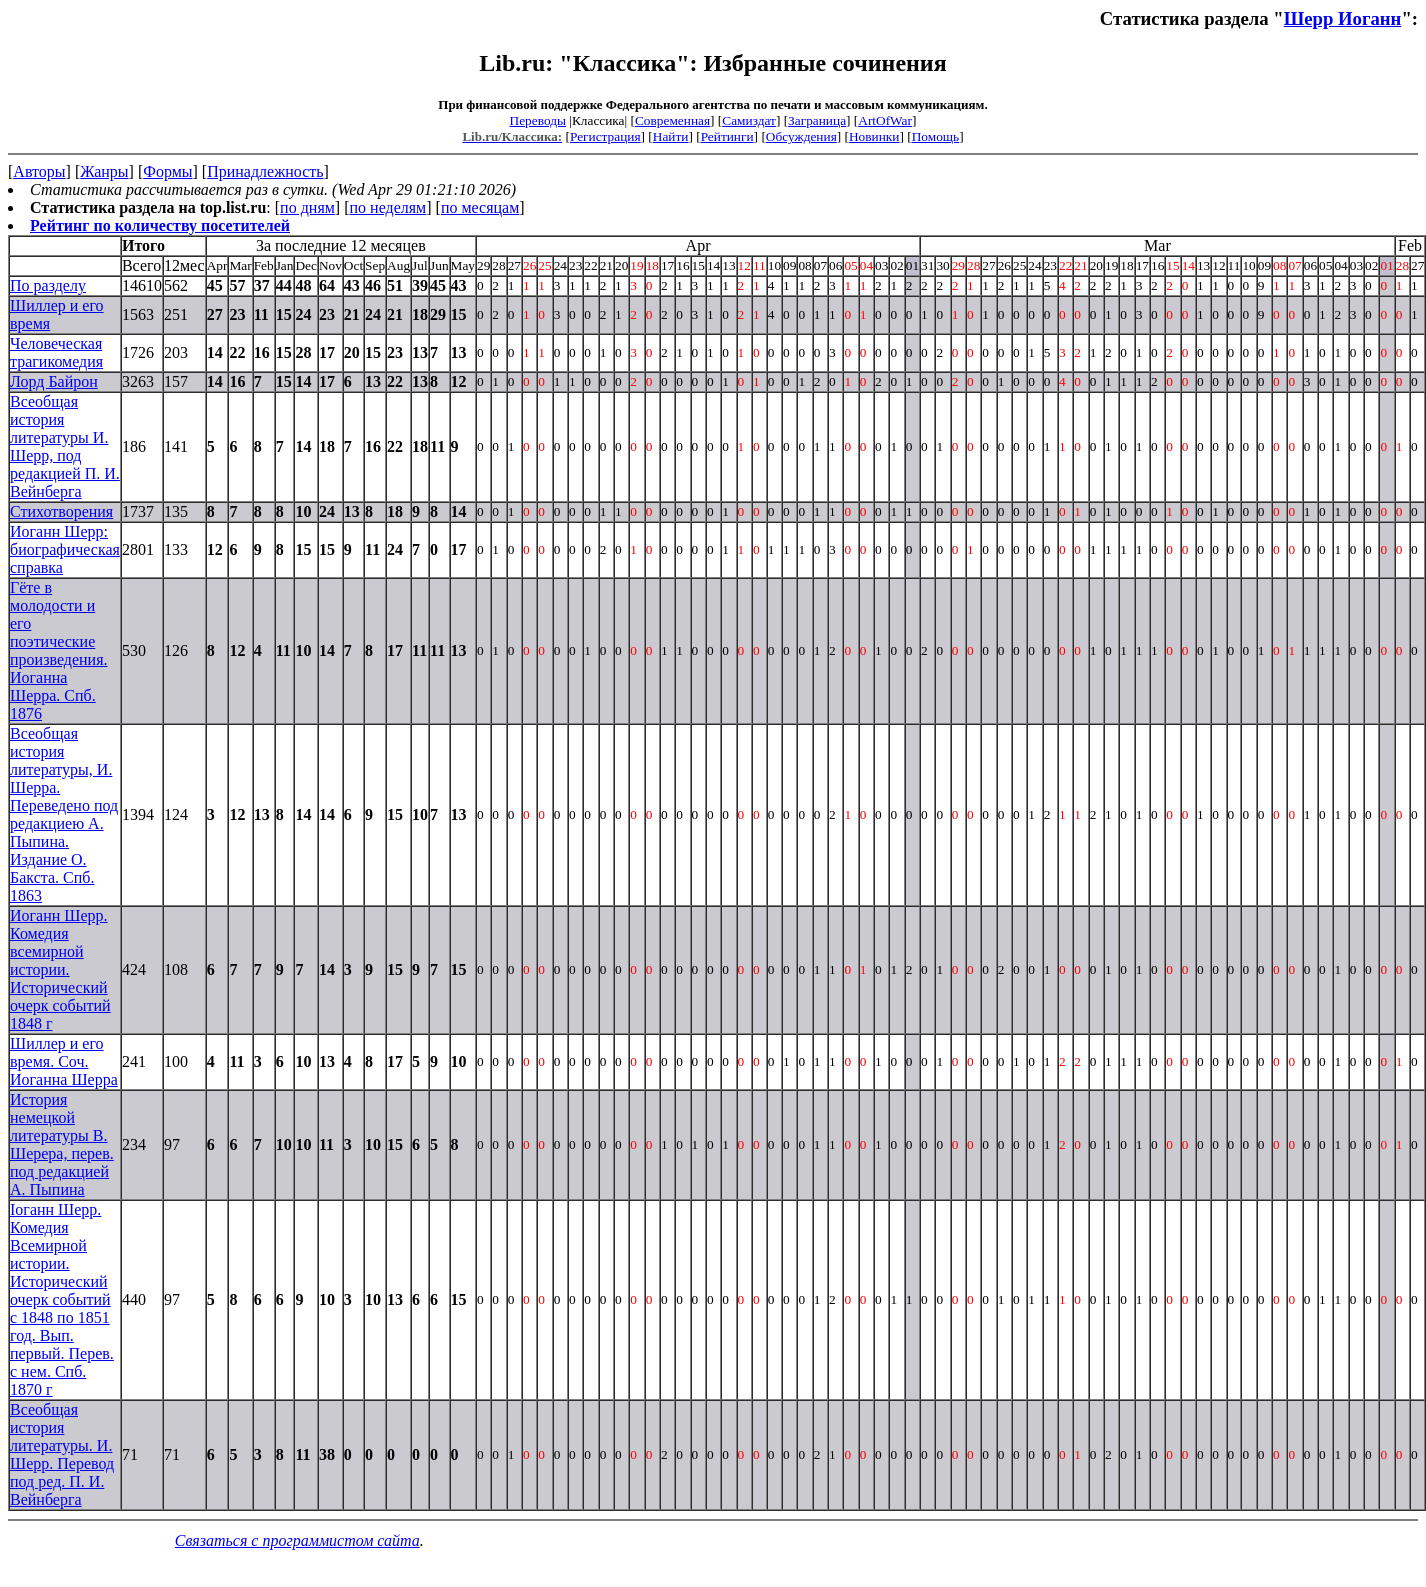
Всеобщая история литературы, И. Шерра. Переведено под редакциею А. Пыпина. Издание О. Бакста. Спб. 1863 (64, 814)
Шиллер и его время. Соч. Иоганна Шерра (64, 1061)
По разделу (48, 285)
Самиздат (749, 120)
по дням (307, 207)
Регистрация (605, 136)
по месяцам (480, 207)
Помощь (935, 136)
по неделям (388, 207)
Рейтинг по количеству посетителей (160, 225)
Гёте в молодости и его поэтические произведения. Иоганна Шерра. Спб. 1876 (59, 650)
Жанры (104, 171)
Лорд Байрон (54, 381)
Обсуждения (801, 136)
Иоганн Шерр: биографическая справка (65, 549)
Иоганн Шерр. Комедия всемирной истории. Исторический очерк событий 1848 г (60, 969)
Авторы (39, 171)
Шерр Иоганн (1343, 18)
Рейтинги (727, 136)
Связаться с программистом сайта (297, 1540)
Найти (671, 136)
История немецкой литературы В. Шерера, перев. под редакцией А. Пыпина (62, 1144)
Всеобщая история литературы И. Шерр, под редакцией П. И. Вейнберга (65, 446)
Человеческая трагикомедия (56, 352)
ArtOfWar (885, 120)
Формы (167, 171)
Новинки (874, 136)
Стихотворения (61, 511)
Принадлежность (265, 171)
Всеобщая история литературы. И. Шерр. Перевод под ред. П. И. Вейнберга (62, 1454)
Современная (672, 120)
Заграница (817, 120)
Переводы (538, 120)
